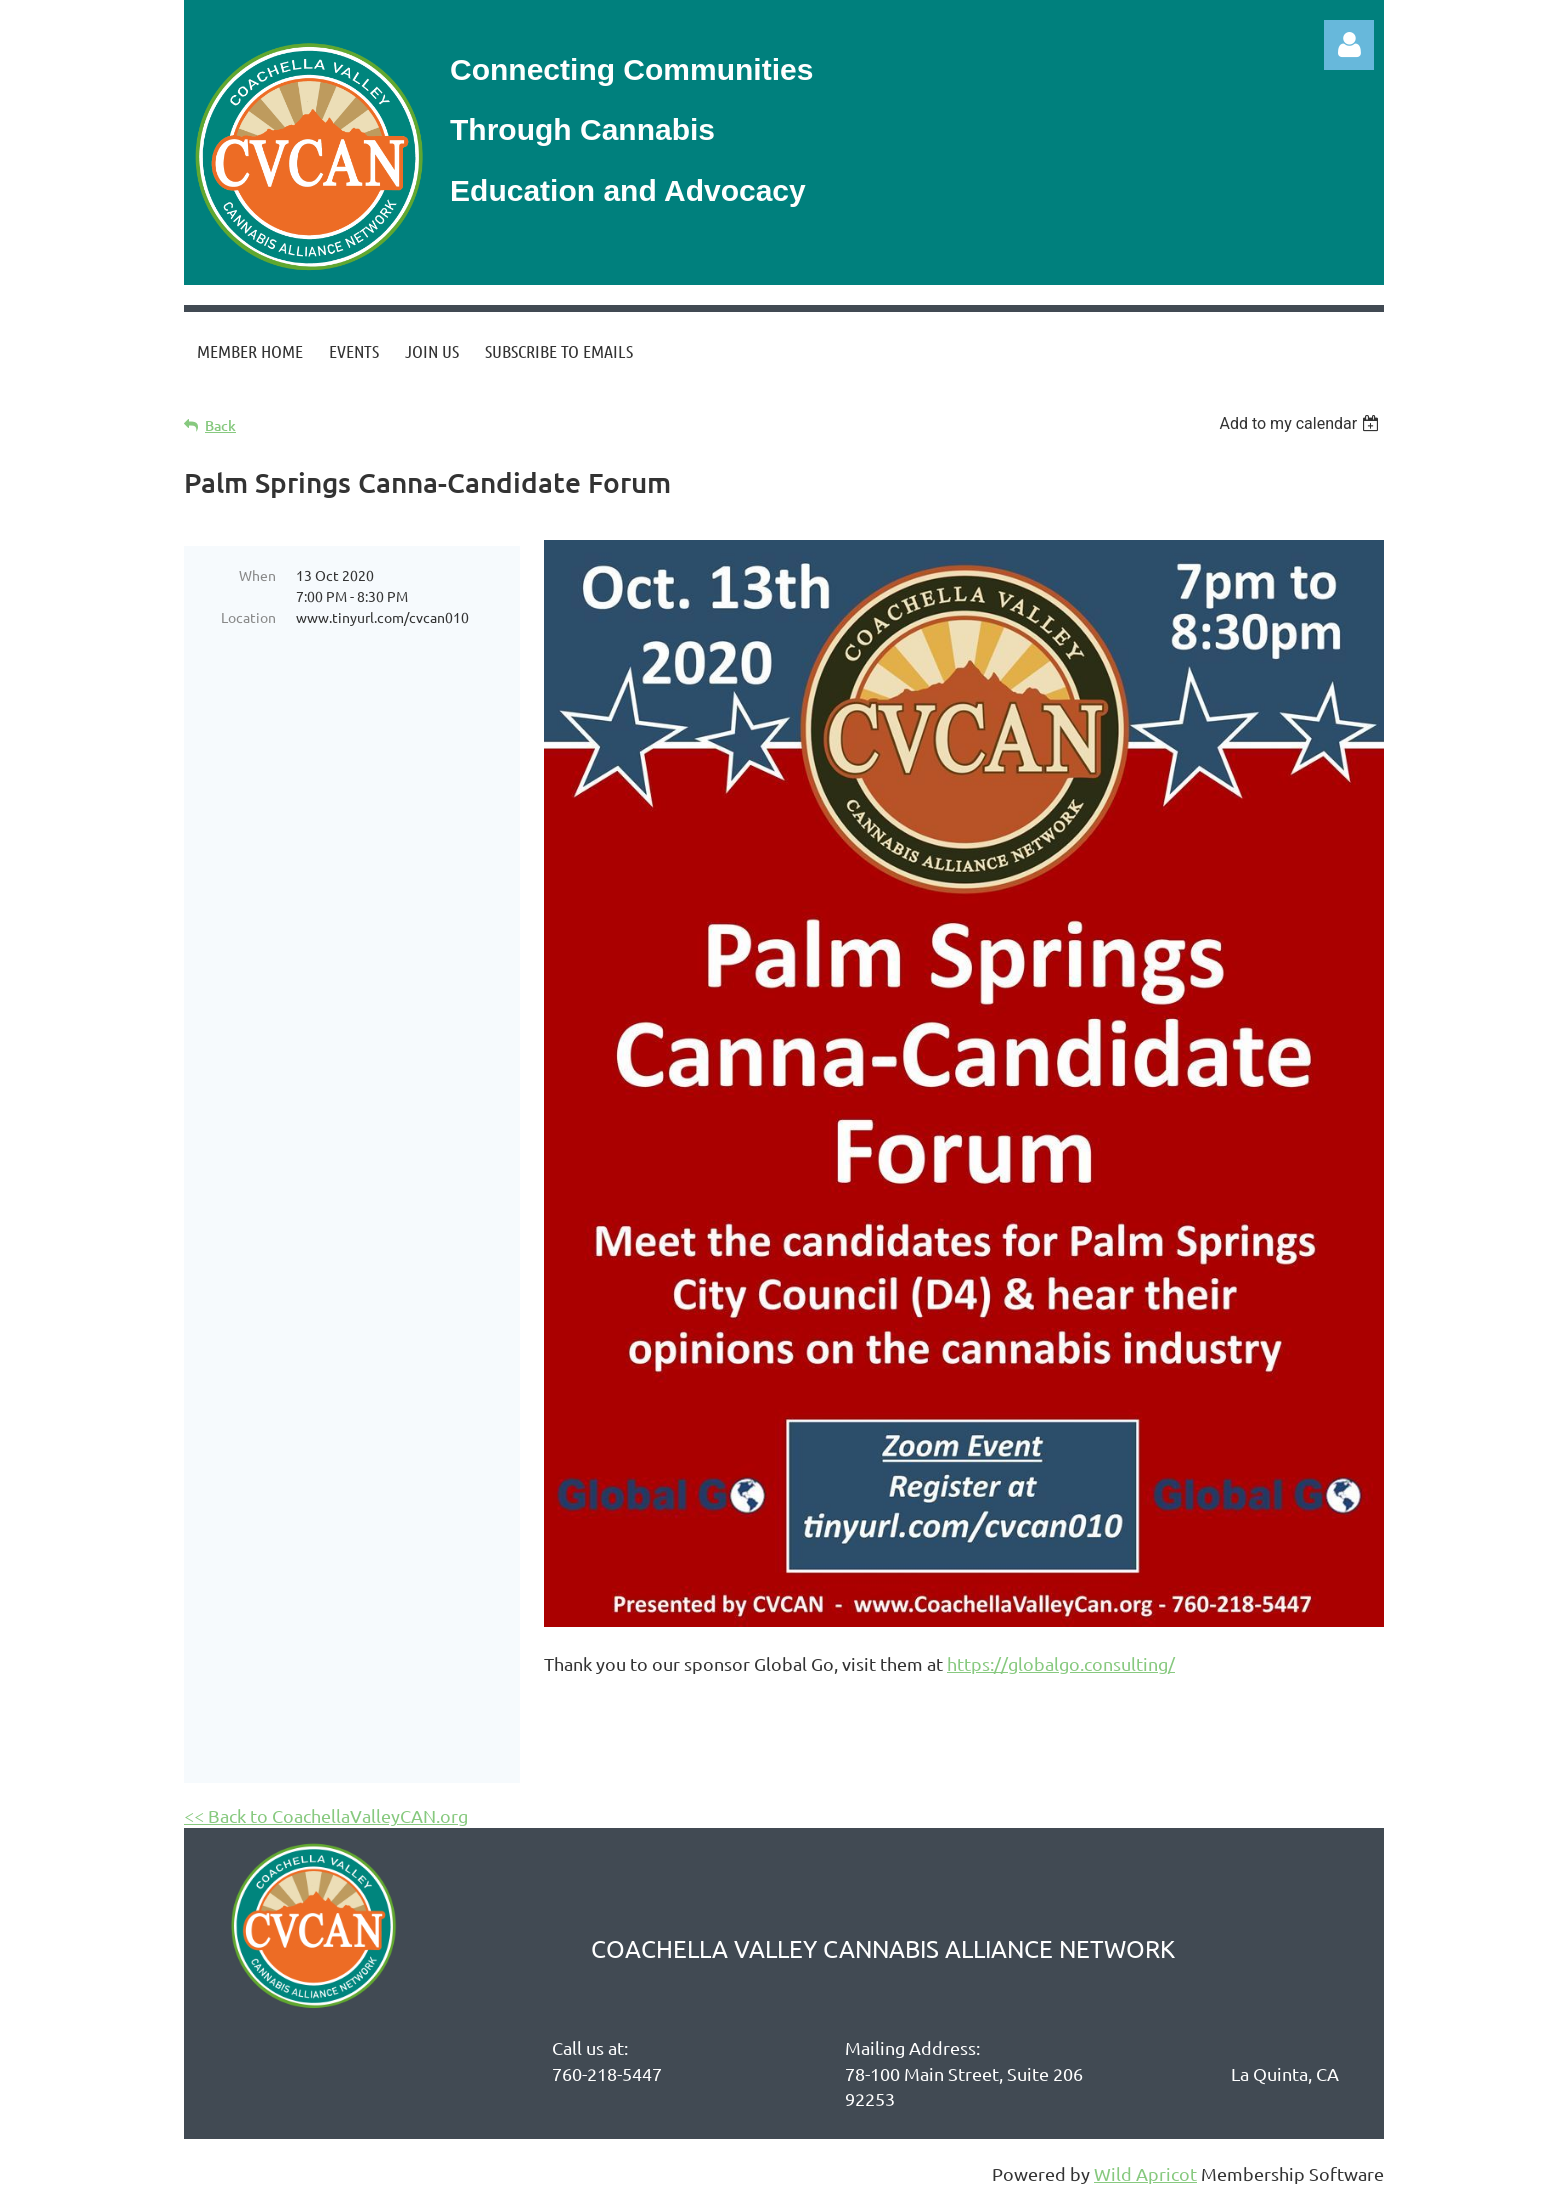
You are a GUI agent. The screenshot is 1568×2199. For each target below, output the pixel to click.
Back (220, 425)
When (257, 575)
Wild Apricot (1145, 2173)
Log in (1349, 45)
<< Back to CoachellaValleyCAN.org (326, 1815)
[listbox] (1301, 423)
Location (248, 617)
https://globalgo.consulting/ (1061, 1663)
